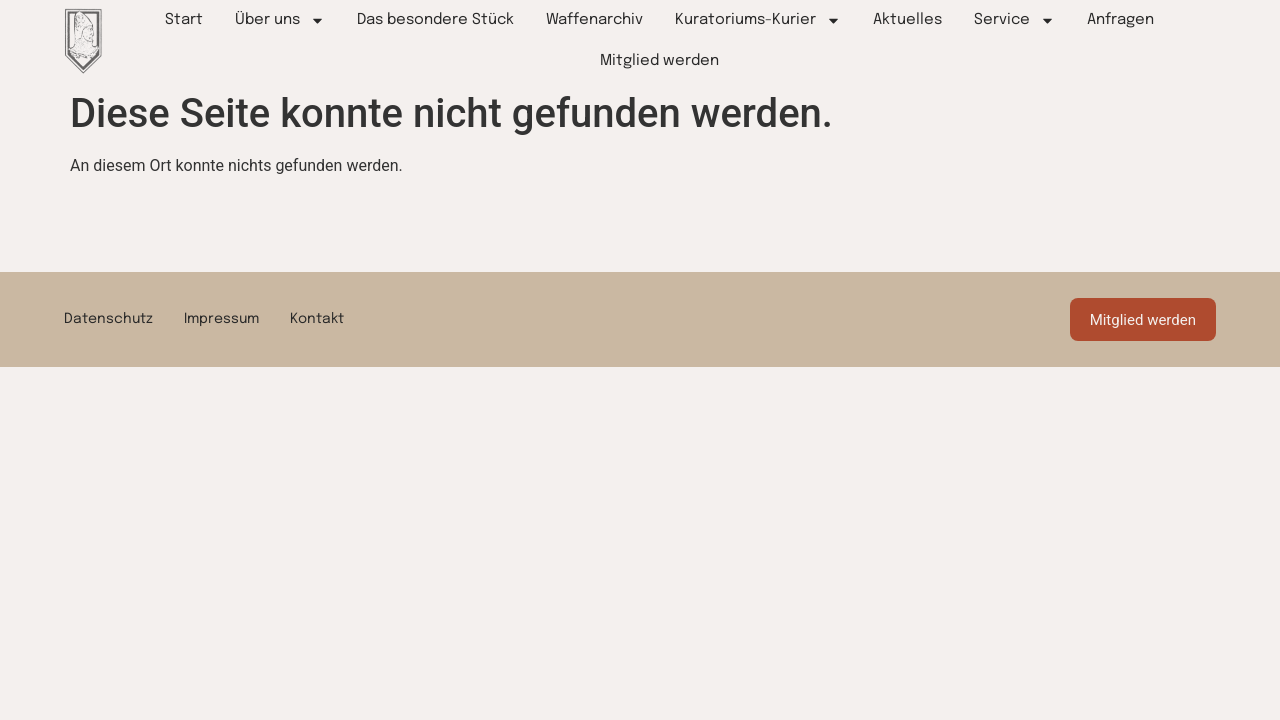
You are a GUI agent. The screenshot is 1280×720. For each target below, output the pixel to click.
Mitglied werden (659, 61)
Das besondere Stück (435, 20)
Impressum (221, 317)
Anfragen (1120, 20)
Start (184, 20)
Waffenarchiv (594, 20)
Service (1014, 20)
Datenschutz (108, 317)
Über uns (280, 20)
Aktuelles (907, 20)
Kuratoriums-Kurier (758, 20)
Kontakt (317, 317)
